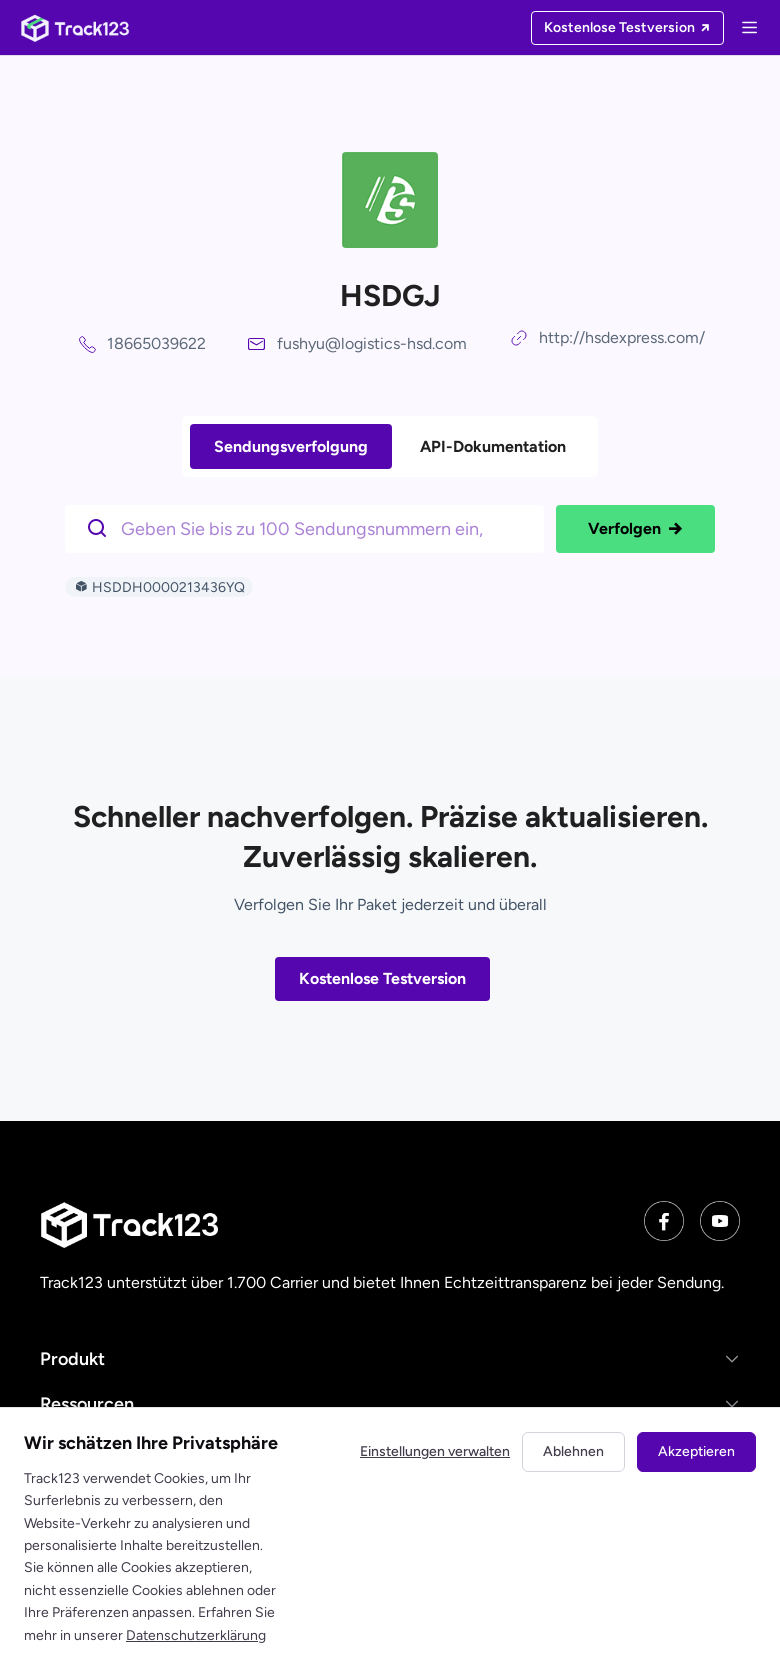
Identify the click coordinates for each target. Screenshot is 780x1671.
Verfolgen (635, 529)
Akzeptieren (696, 1451)
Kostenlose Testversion (382, 978)
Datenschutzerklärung (196, 1635)
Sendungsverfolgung (291, 446)
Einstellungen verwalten (435, 1451)
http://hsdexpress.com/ (622, 337)
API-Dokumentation (493, 446)
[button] (390, 1358)
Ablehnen (573, 1451)
